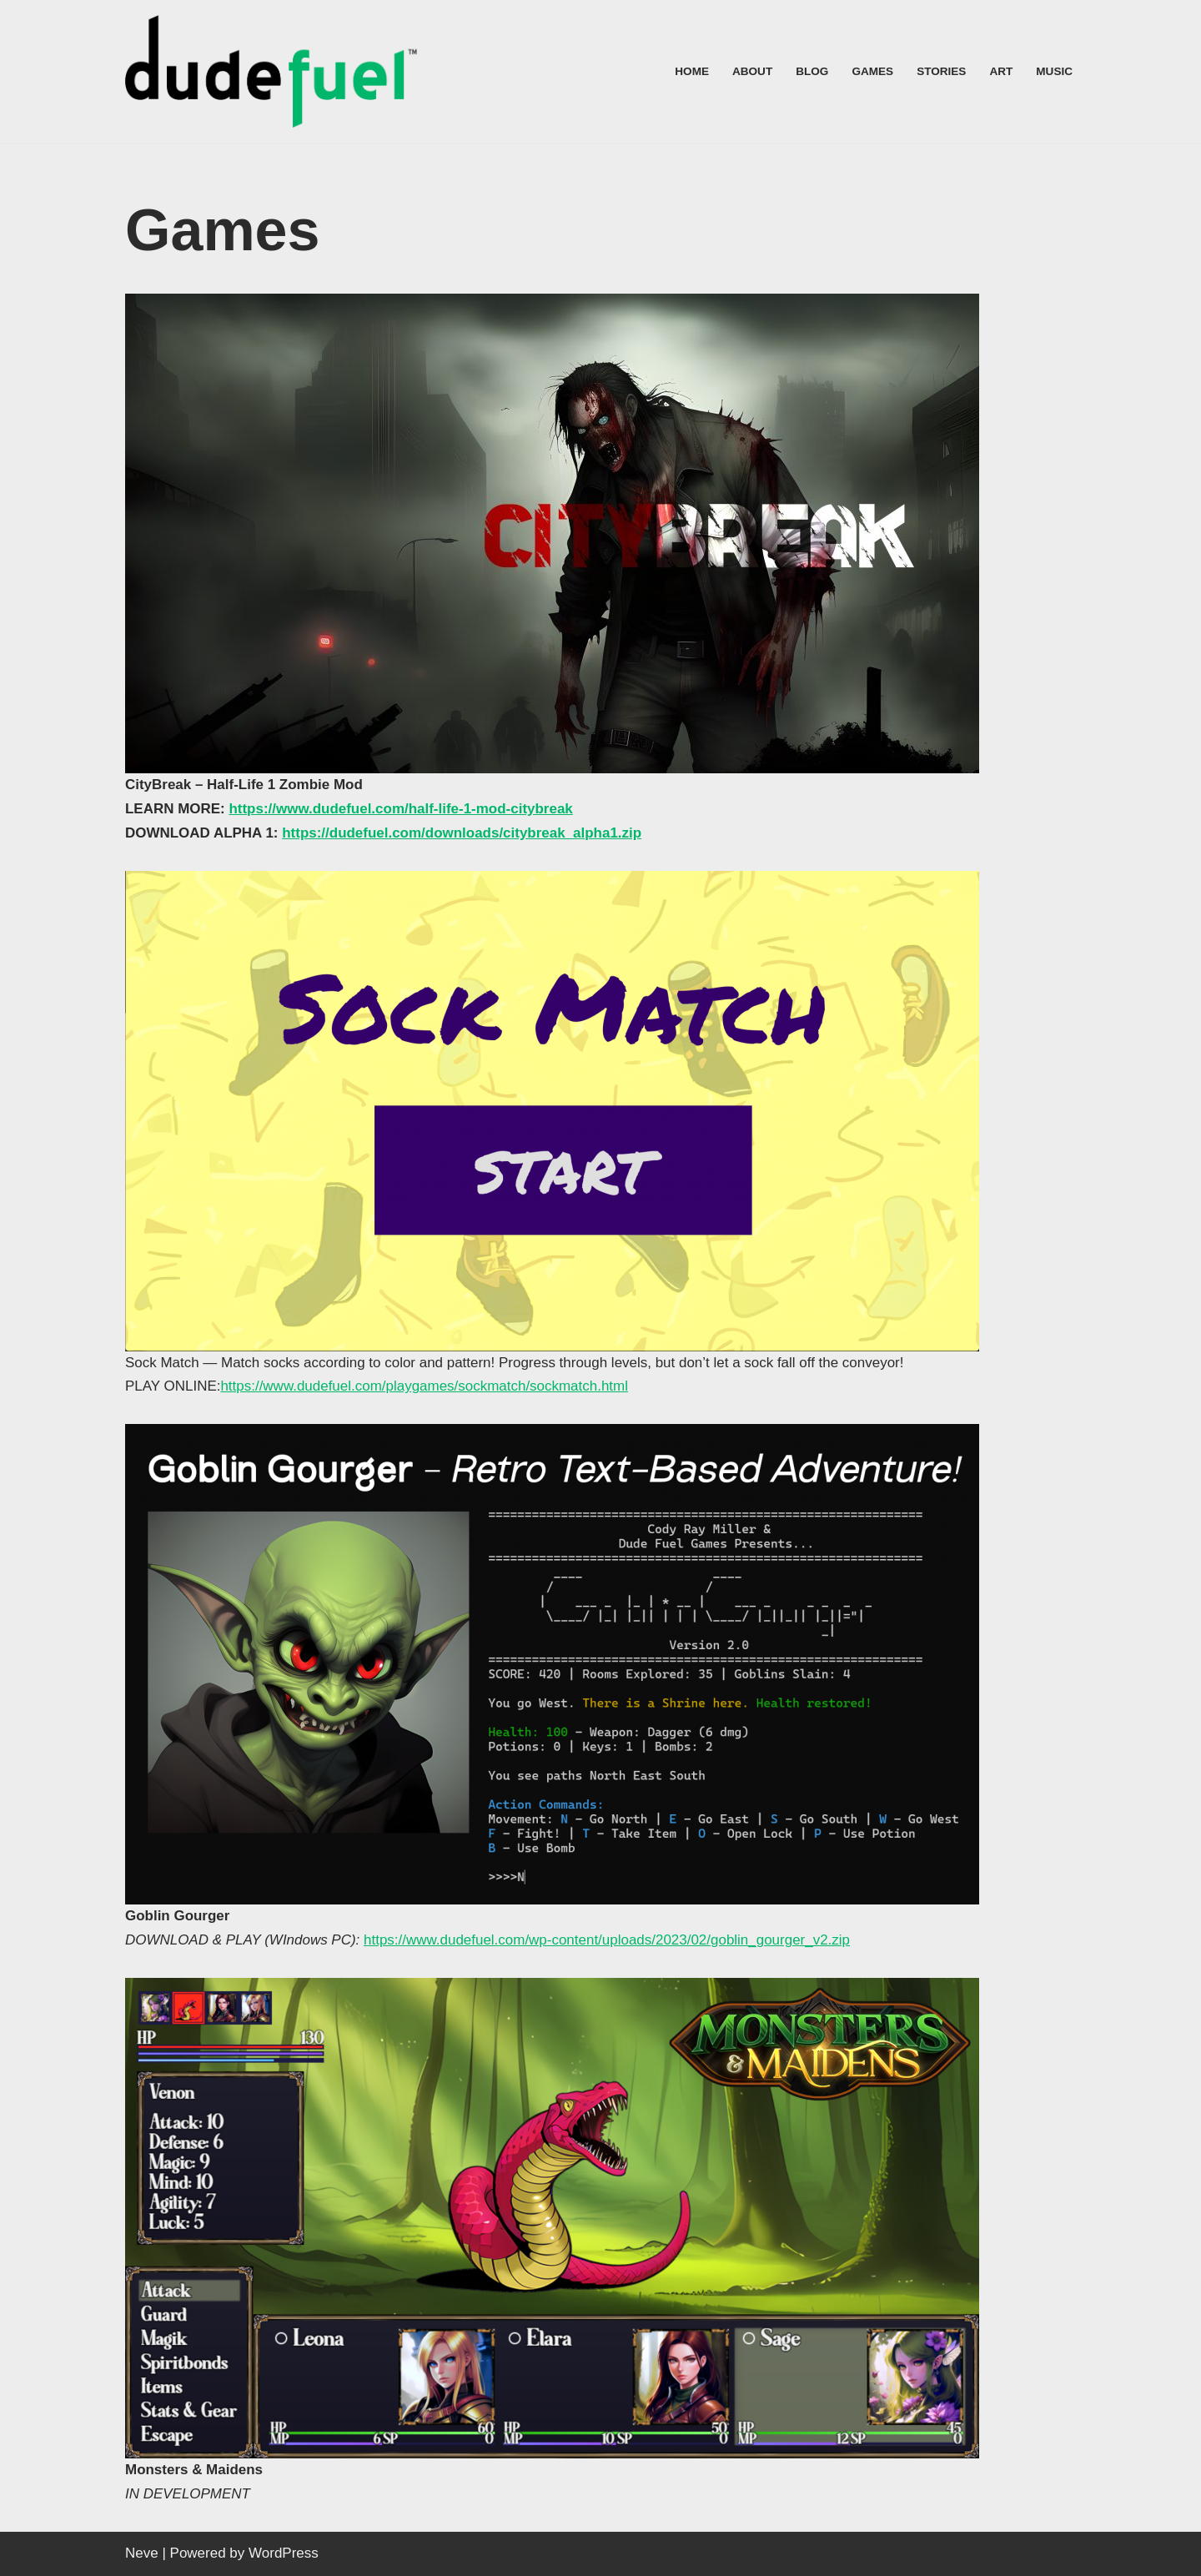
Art (1001, 71)
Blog (812, 71)
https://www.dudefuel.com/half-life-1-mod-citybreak (401, 809)
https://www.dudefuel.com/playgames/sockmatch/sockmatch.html (425, 1387)
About (751, 71)
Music (1054, 71)
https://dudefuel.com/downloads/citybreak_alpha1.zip (463, 833)
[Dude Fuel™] (275, 71)
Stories (941, 71)
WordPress (284, 2553)
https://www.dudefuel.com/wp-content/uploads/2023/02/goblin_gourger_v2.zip (608, 1940)
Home (692, 71)
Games (872, 71)
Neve (141, 2553)
